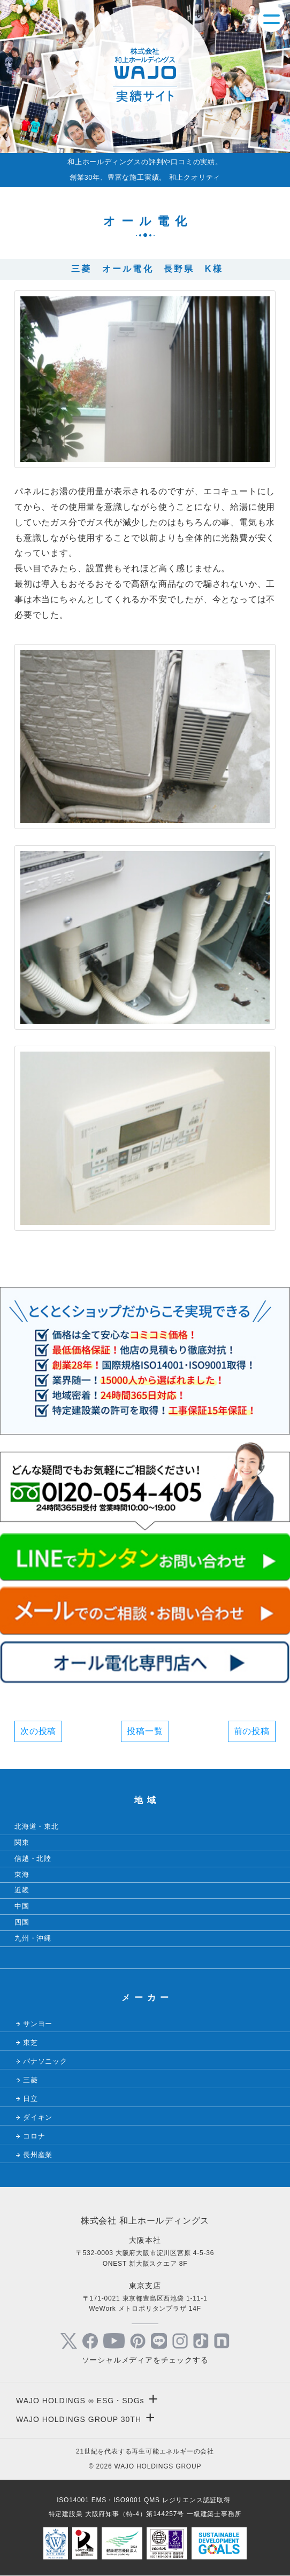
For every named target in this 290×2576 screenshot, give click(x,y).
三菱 (30, 2080)
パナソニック (45, 2061)
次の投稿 (38, 1731)
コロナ (34, 2136)
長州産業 (37, 2155)
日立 (30, 2099)
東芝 (30, 2042)
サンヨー (37, 2024)
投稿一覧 (145, 1731)
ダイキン (37, 2117)
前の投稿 (252, 1731)
